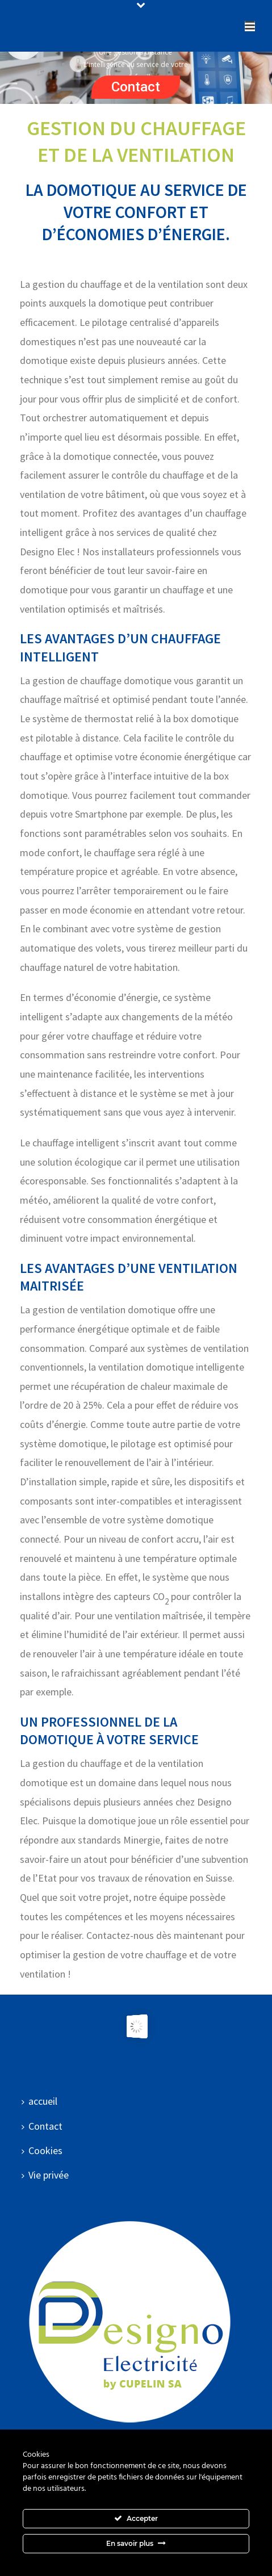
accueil (39, 2101)
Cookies (42, 2150)
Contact (135, 87)
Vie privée (45, 2174)
